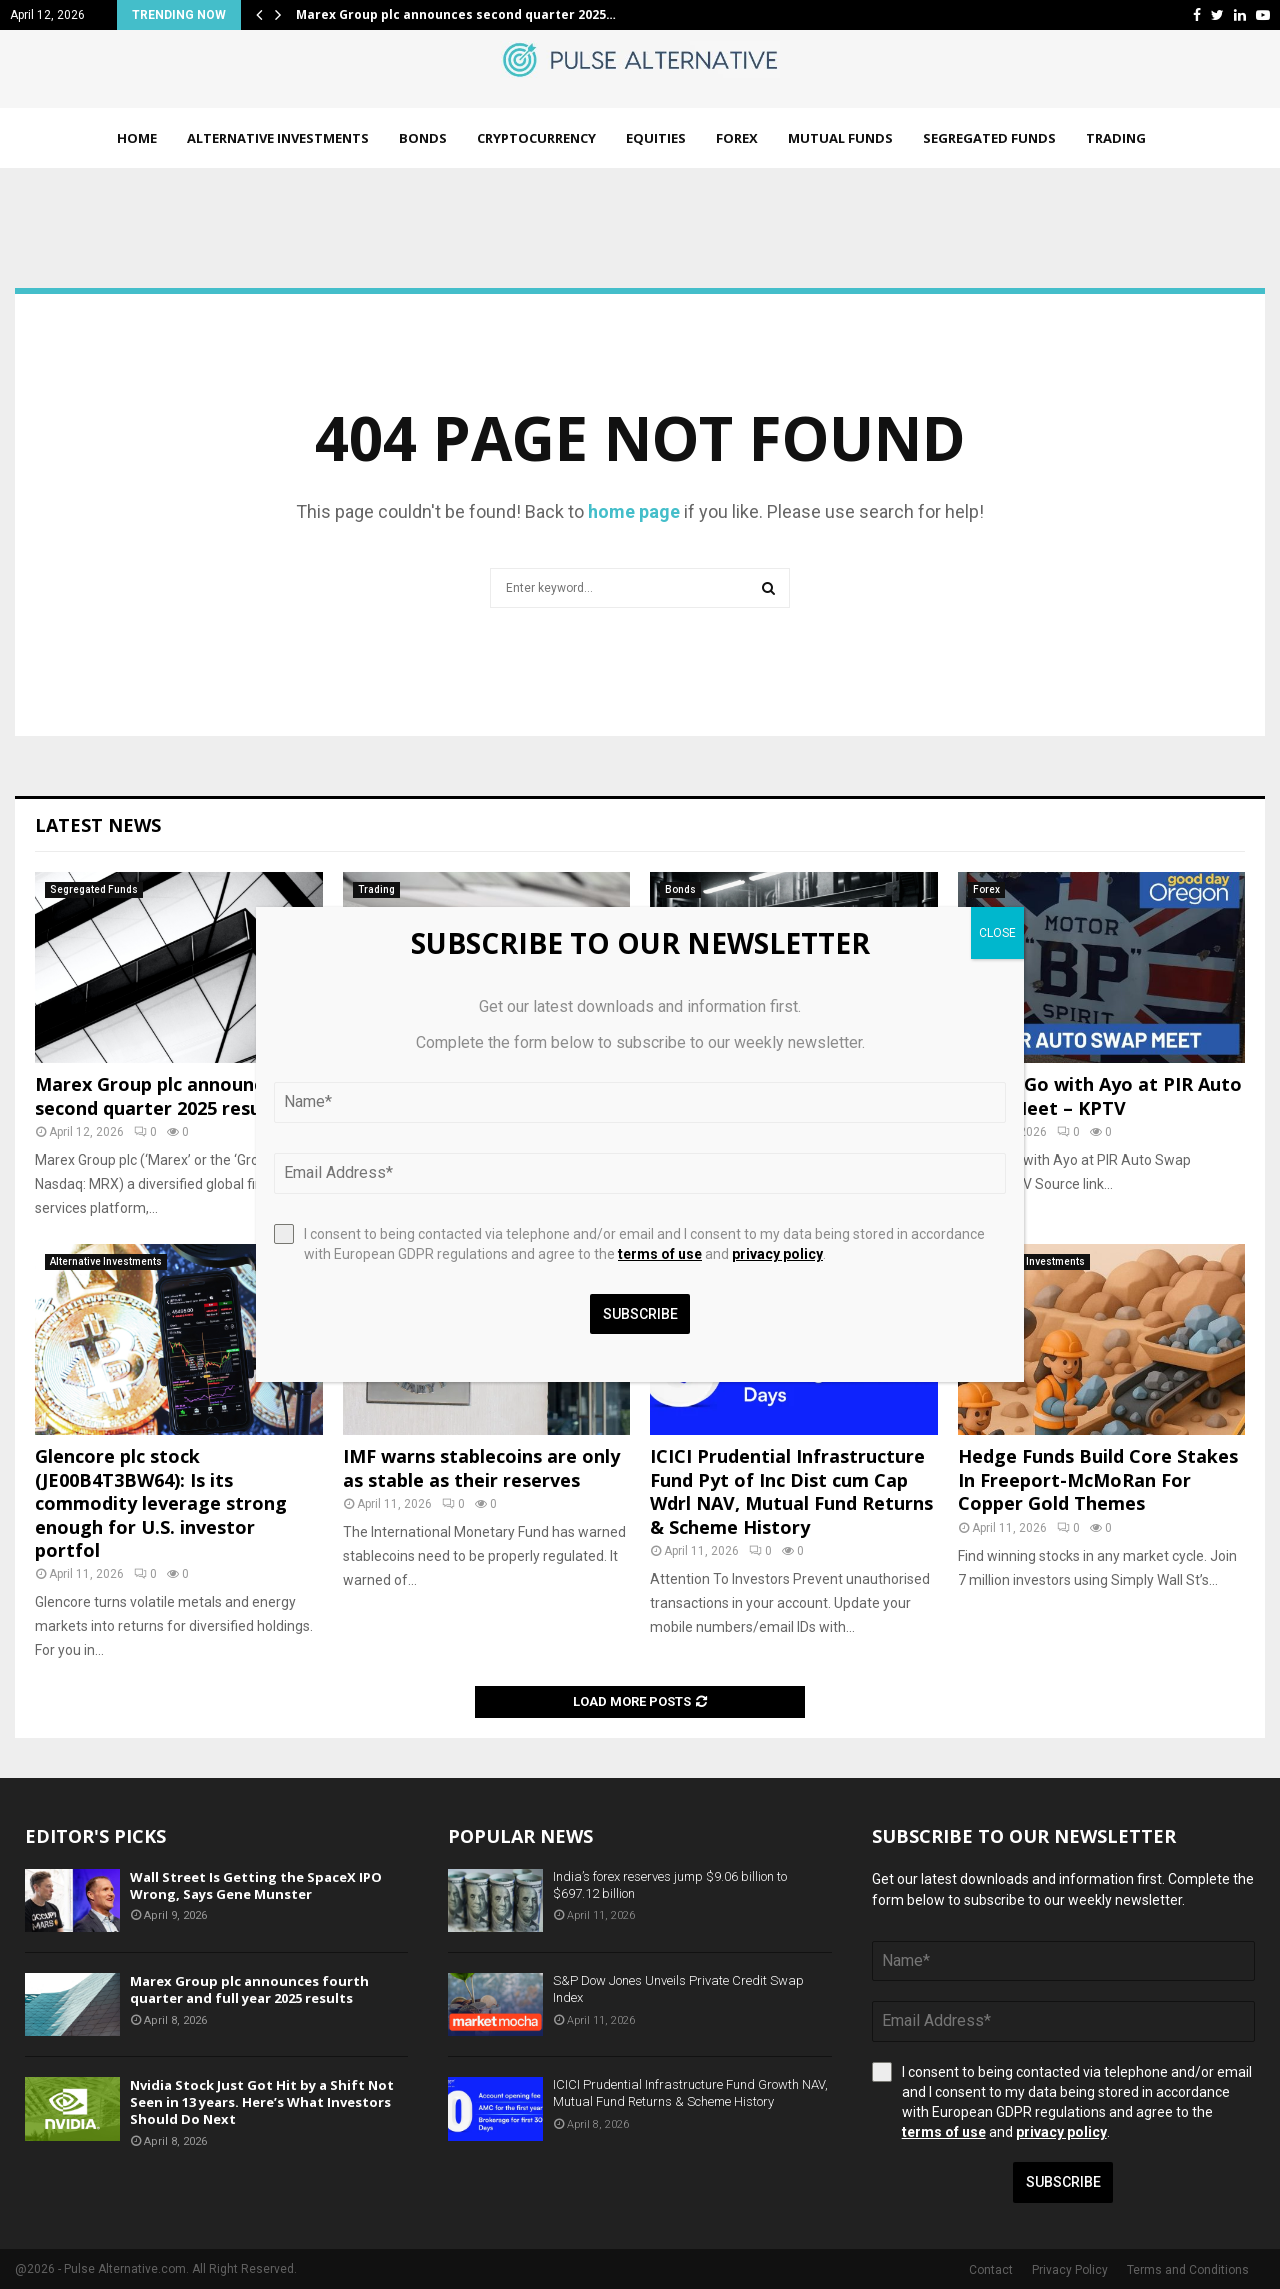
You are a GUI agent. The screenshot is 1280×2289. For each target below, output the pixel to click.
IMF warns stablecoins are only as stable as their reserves (481, 1467)
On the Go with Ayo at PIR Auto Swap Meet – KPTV (1100, 1095)
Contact (991, 2270)
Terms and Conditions (1188, 2270)
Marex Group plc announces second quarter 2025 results (159, 1095)
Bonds (423, 138)
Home (137, 138)
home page (634, 511)
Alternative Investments (278, 138)
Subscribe (1063, 2182)
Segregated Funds (989, 138)
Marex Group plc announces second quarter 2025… (456, 14)
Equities (656, 138)
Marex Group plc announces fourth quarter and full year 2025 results (249, 1989)
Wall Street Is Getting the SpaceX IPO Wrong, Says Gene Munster (256, 1885)
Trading (1116, 138)
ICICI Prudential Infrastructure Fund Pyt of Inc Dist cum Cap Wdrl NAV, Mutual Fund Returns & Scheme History (791, 1491)
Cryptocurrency (536, 138)
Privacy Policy (1070, 2270)
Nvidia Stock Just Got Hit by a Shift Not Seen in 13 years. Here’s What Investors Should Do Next (262, 2102)
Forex (737, 138)
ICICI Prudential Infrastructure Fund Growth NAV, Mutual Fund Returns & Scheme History (690, 2093)
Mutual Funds (840, 138)
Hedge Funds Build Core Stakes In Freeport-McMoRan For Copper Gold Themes (1098, 1479)
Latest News (98, 825)
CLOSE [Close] (997, 933)
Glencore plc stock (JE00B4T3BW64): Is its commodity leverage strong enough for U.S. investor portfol (161, 1503)
